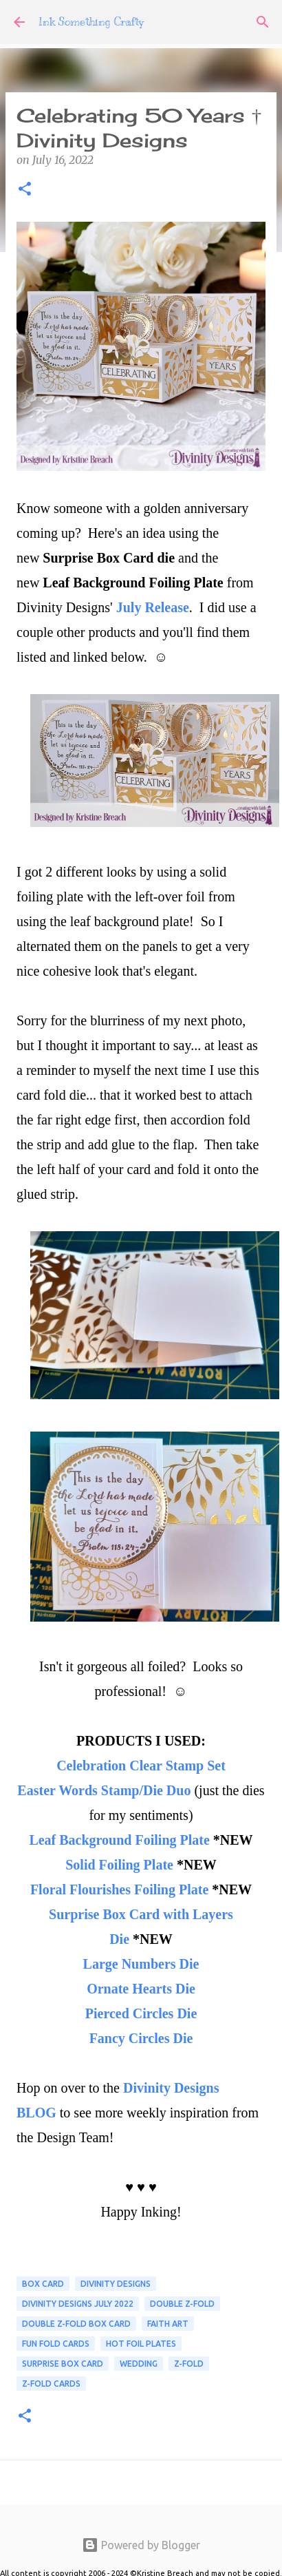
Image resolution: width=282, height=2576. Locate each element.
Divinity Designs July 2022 (77, 2303)
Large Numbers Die (141, 1963)
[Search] (262, 22)
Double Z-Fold (182, 2303)
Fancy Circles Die (141, 2038)
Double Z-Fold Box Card (76, 2323)
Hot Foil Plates (141, 2343)
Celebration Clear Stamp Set (141, 1765)
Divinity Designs (115, 2283)
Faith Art (167, 2323)
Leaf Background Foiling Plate (121, 1839)
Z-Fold (189, 2363)
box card (43, 2283)
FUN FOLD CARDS (55, 2343)
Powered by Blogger (141, 2545)
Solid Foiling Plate (119, 1864)
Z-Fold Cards (51, 2383)
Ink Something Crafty (91, 22)
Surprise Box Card (62, 2363)
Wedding (139, 2363)
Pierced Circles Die (141, 2013)
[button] (25, 190)
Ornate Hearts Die (141, 1988)
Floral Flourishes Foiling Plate (119, 1889)
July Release (152, 607)
